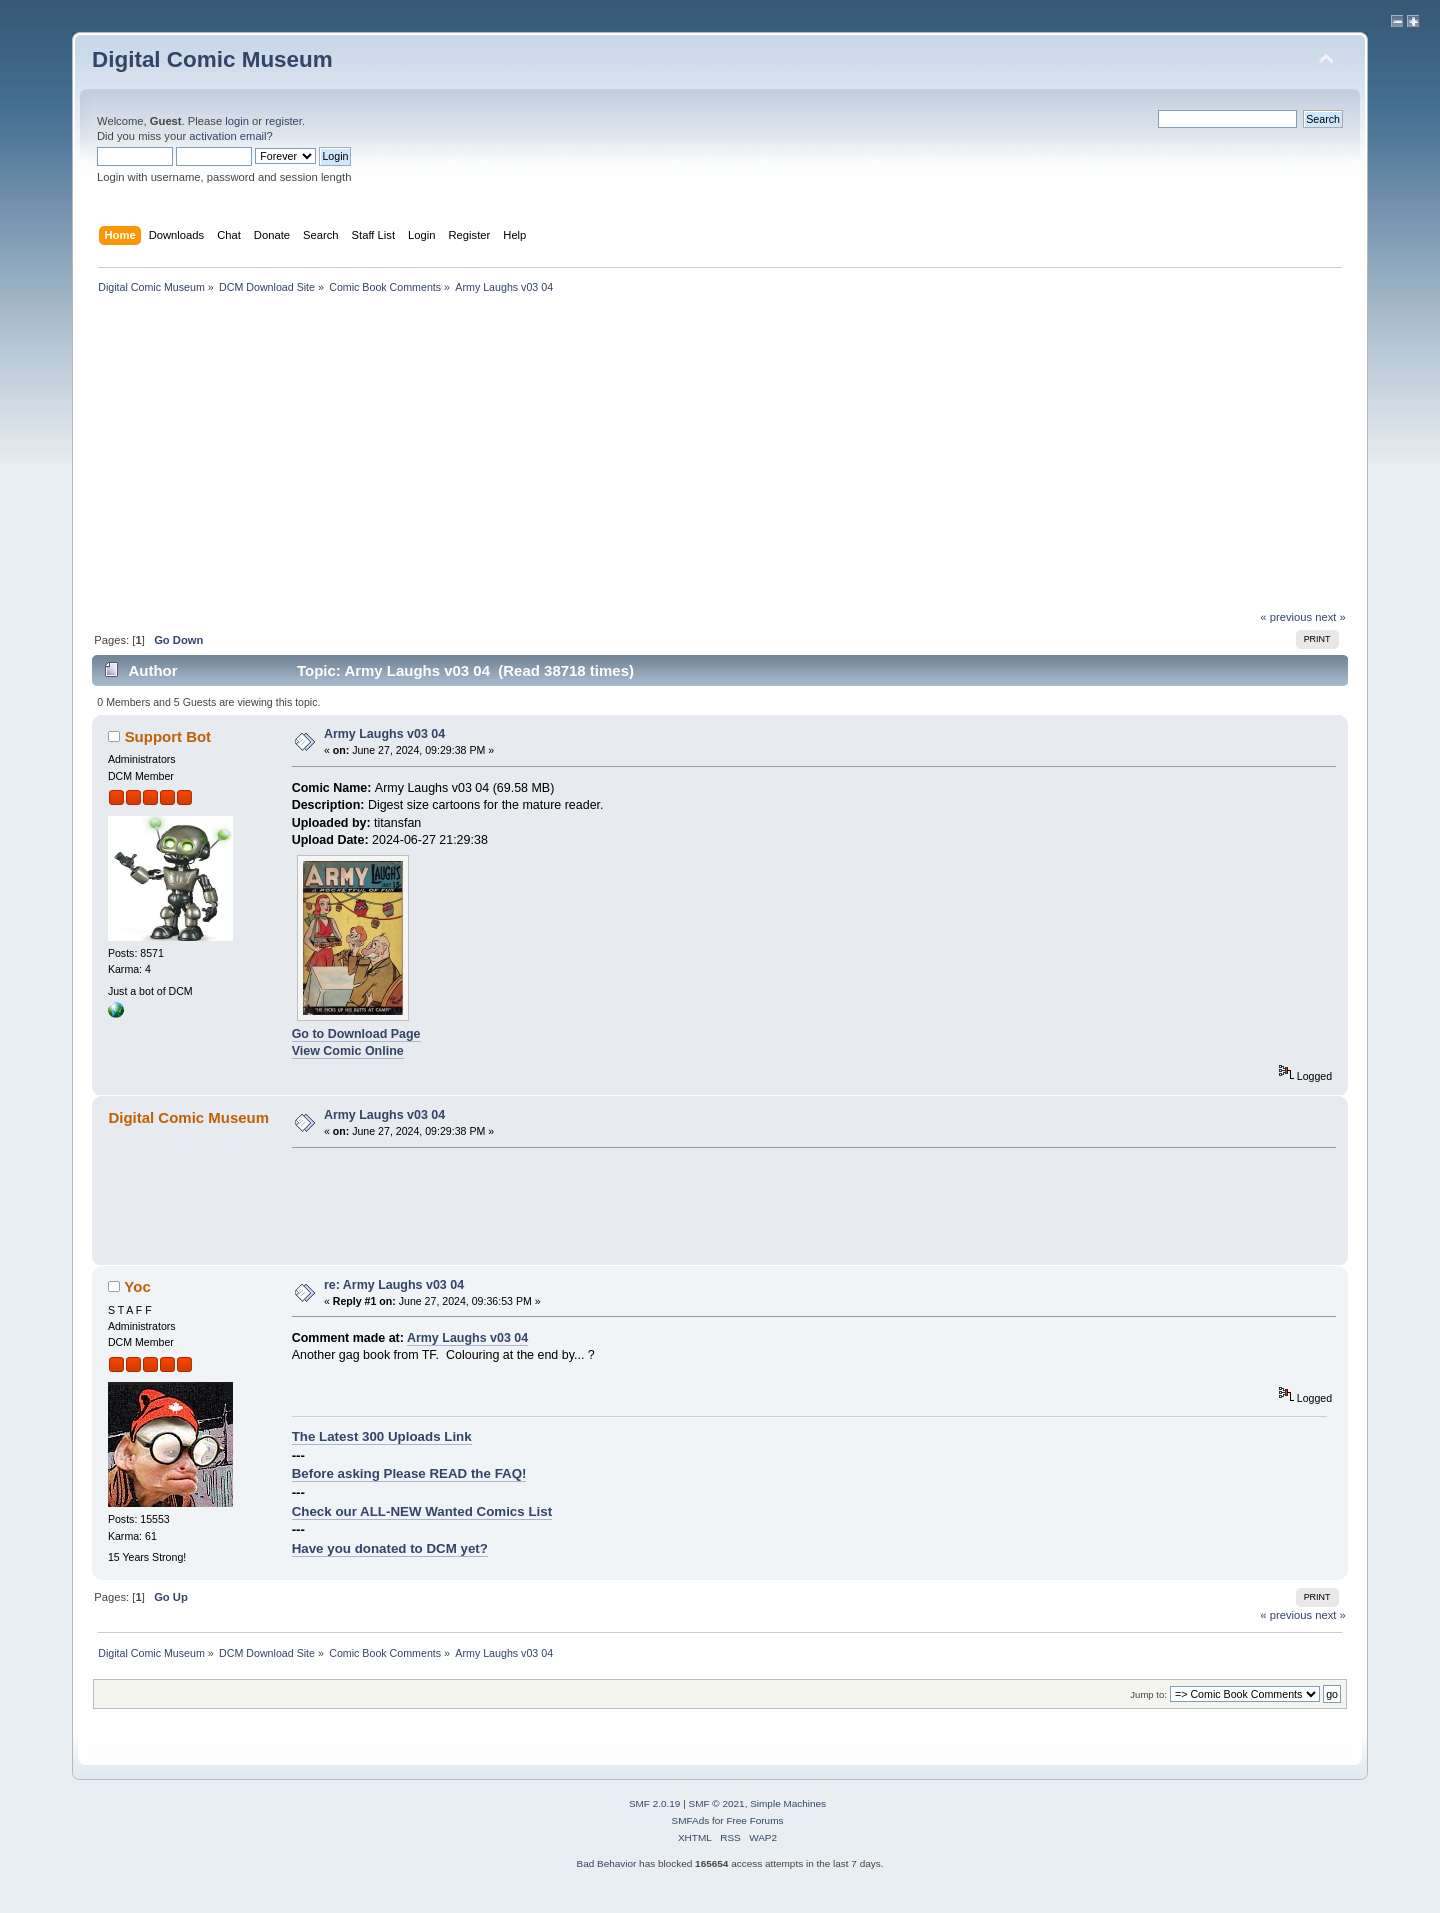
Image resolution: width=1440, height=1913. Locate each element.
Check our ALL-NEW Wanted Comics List (422, 1511)
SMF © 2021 (717, 1803)
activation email (227, 136)
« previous (1286, 617)
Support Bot (168, 736)
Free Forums (754, 1820)
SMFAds (691, 1820)
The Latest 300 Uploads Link (382, 1436)
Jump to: (1148, 1694)
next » (1330, 617)
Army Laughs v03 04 (384, 734)
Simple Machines (788, 1803)
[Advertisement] (720, 460)
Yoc (137, 1286)
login (237, 121)
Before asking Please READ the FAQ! (409, 1473)
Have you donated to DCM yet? (390, 1548)
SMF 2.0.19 (655, 1803)
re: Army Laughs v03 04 (394, 1285)
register (283, 121)
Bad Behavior (606, 1863)
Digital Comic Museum (212, 59)
